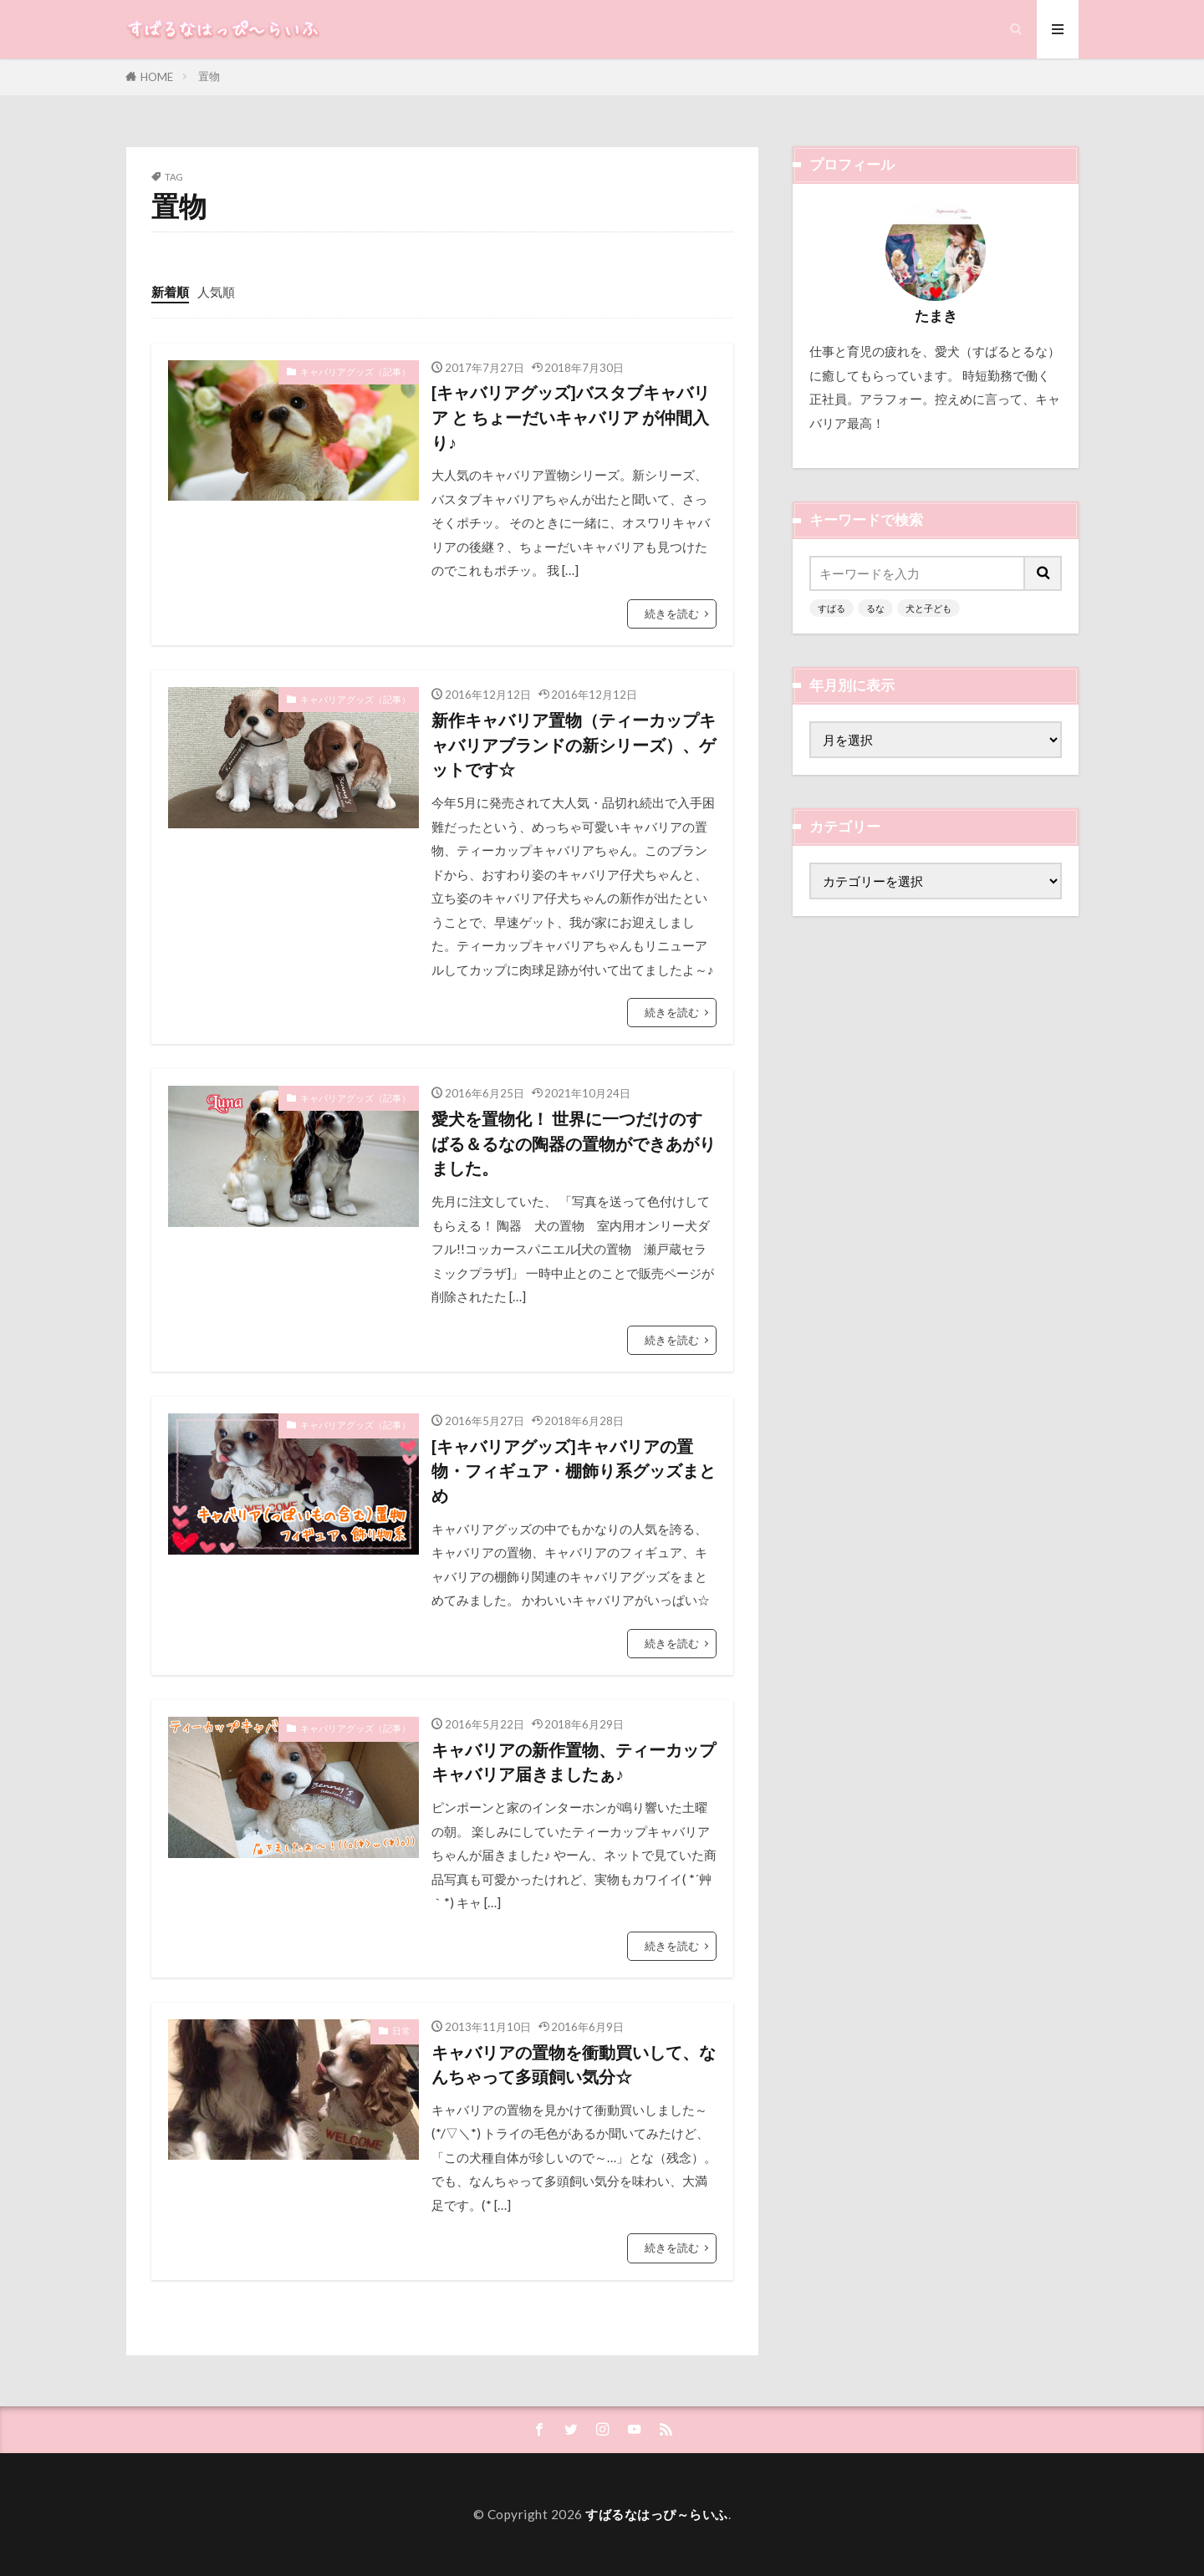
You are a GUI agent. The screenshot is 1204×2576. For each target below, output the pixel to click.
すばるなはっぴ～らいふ (656, 2514)
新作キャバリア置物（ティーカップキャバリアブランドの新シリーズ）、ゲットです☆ (573, 744)
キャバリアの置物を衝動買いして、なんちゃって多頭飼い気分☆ (573, 2064)
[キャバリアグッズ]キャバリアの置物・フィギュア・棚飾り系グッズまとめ (573, 1470)
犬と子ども (928, 608)
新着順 (170, 291)
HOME (156, 77)
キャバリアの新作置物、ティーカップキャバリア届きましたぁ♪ (573, 1761)
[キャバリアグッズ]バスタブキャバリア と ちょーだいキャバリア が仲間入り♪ (570, 416)
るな (875, 608)
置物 (209, 76)
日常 (401, 2030)
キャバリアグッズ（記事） (355, 371)
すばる (831, 608)
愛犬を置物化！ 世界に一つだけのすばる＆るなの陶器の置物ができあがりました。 (573, 1143)
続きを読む (672, 613)
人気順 (216, 291)
